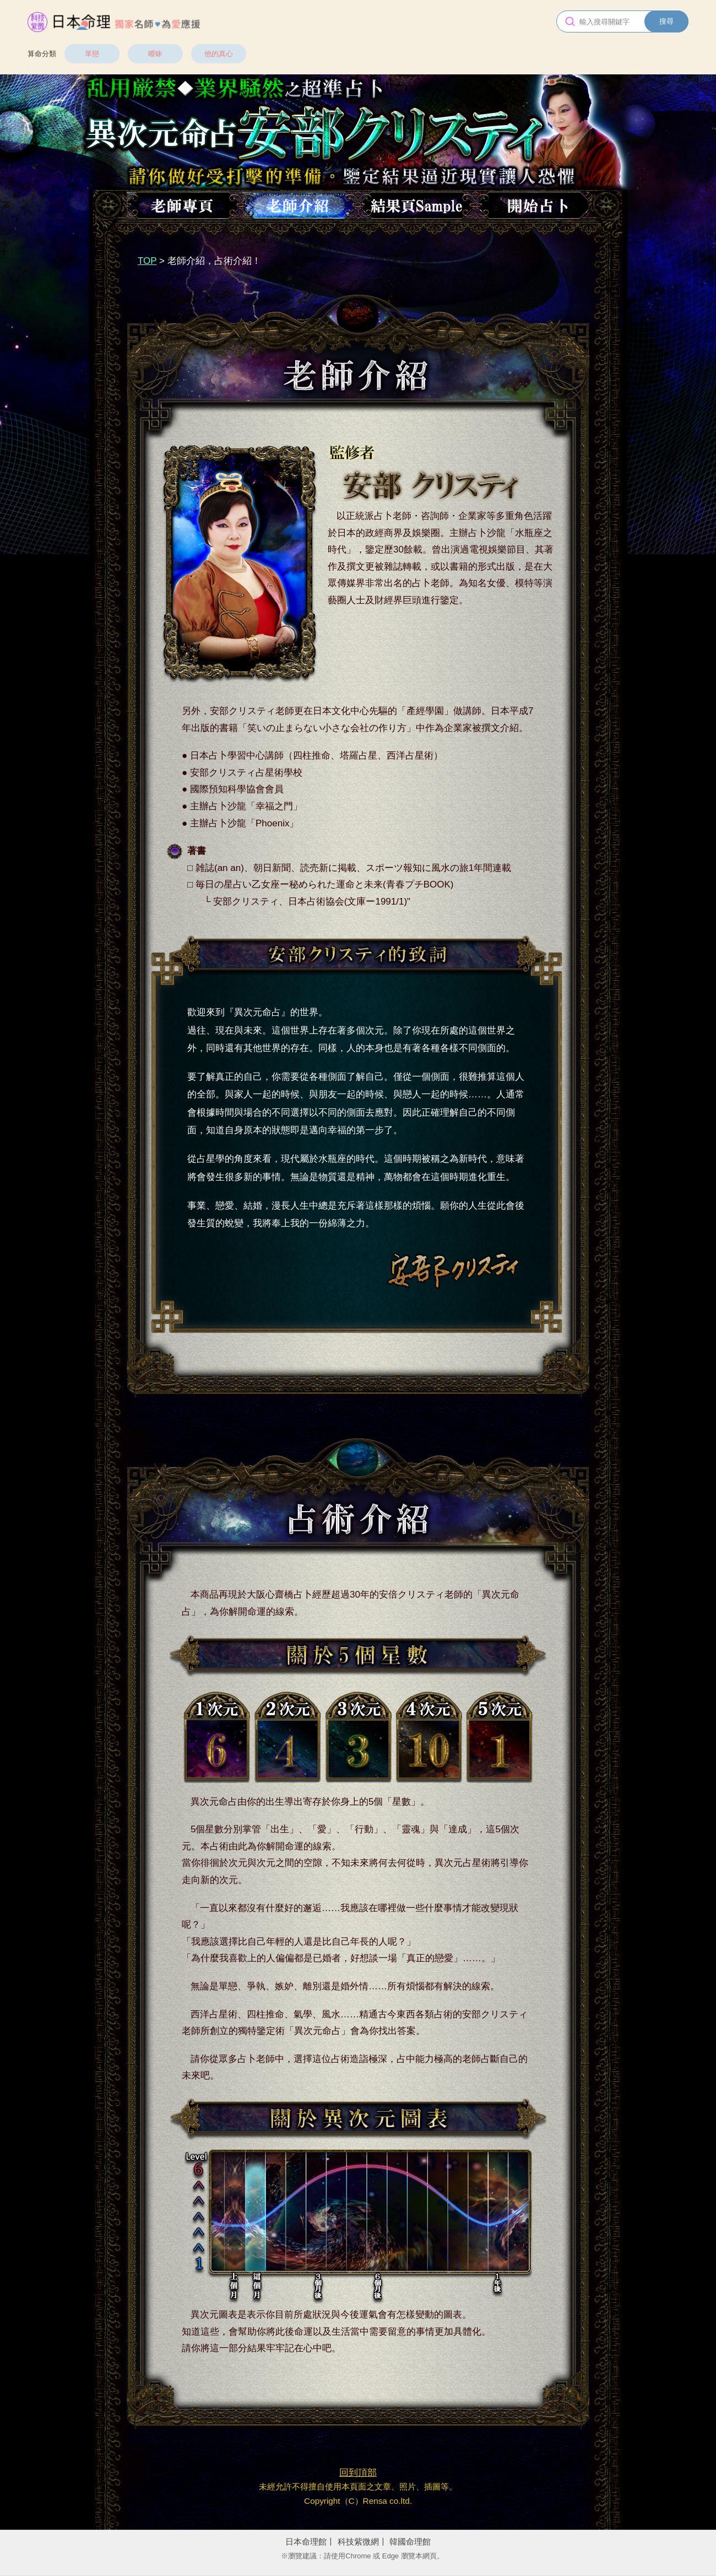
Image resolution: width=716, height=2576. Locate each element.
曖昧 (155, 54)
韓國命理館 (410, 2541)
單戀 (92, 54)
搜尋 (666, 21)
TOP (147, 261)
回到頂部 (358, 2472)
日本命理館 (306, 2541)
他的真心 (218, 54)
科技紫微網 (358, 2541)
